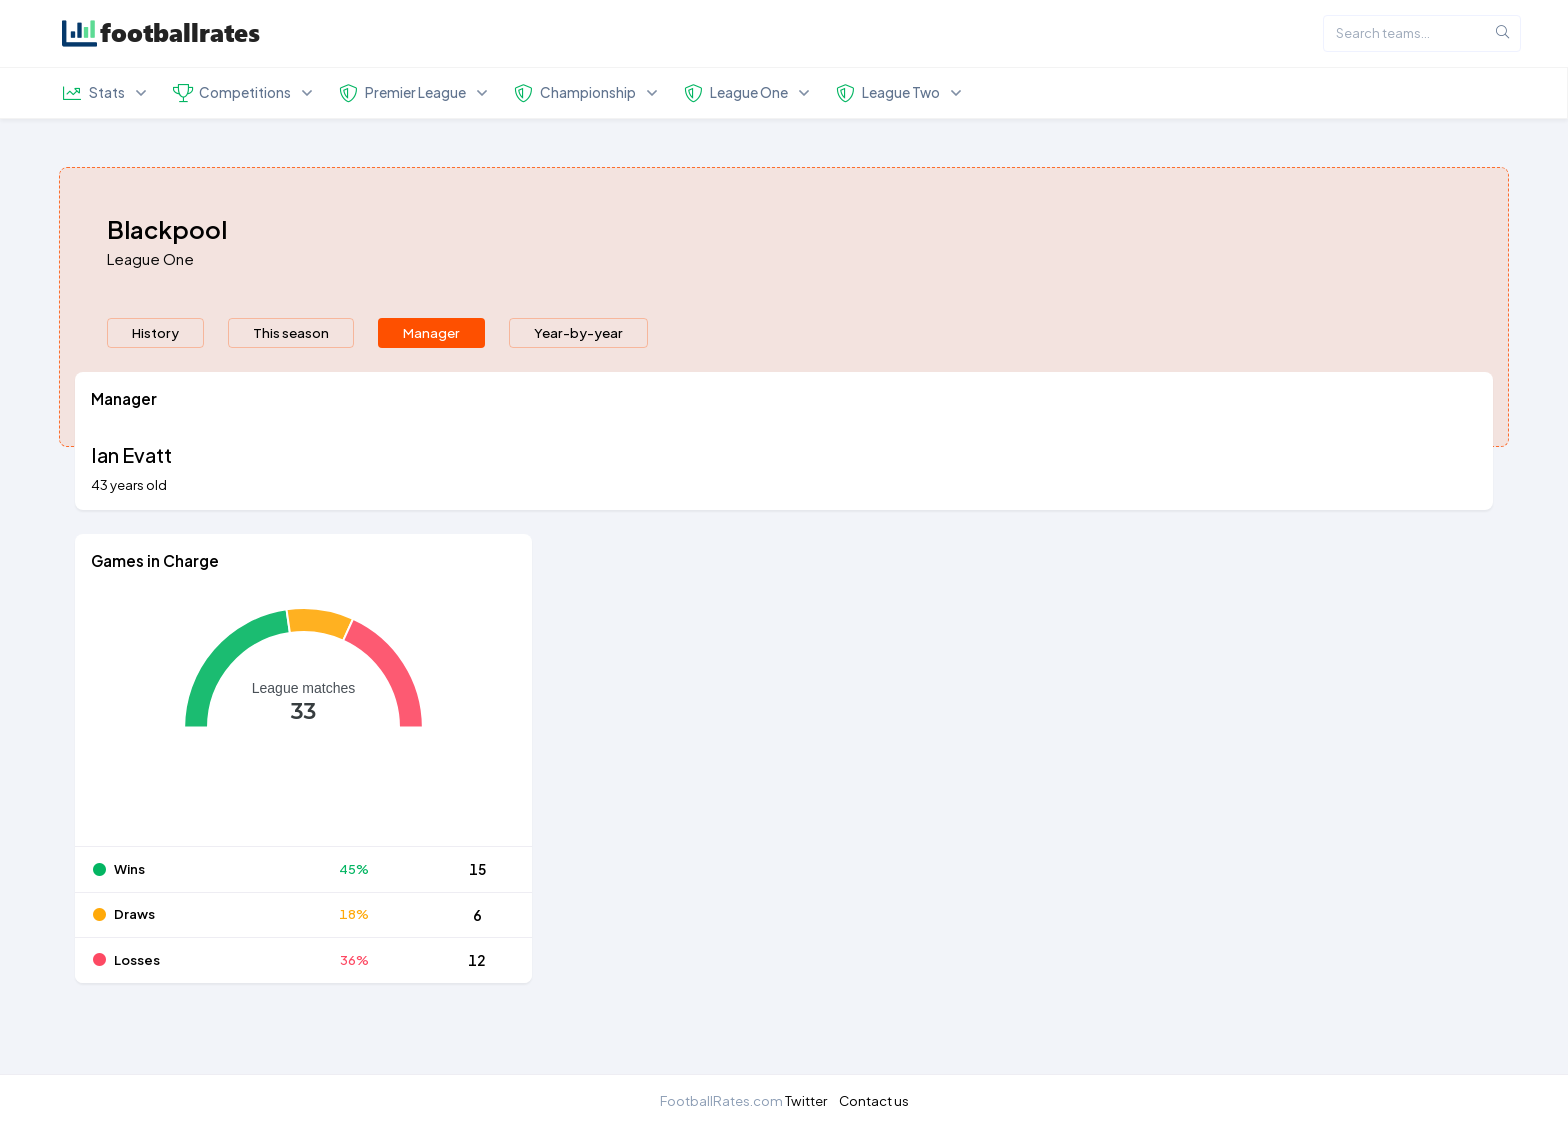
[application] (303, 761)
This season (291, 376)
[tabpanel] (784, 733)
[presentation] (155, 377)
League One (150, 302)
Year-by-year (578, 376)
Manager (431, 376)
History (155, 376)
